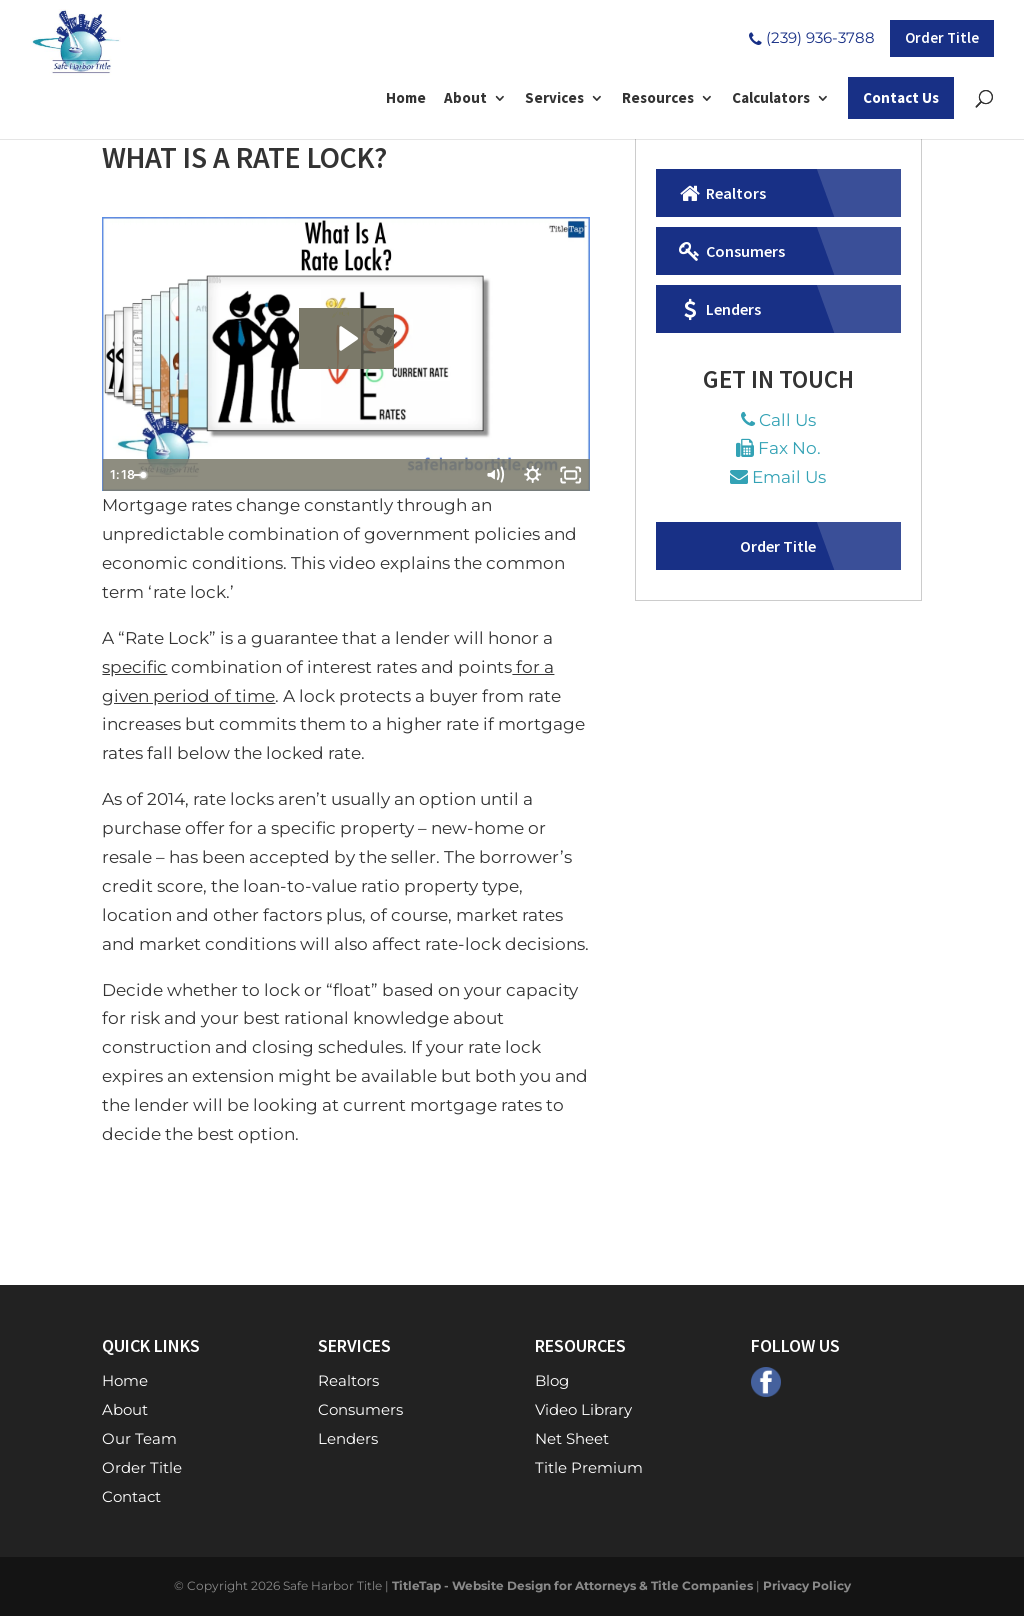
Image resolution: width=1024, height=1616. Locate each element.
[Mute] (495, 475)
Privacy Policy (807, 1585)
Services (554, 99)
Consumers (730, 251)
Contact (131, 1496)
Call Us (787, 420)
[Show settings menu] (533, 475)
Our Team (139, 1438)
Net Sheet (572, 1438)
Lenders (718, 309)
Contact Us (901, 97)
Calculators (771, 99)
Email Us (789, 477)
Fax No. (789, 448)
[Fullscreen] (571, 475)
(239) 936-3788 (810, 37)
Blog (552, 1380)
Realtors (721, 193)
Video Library (583, 1409)
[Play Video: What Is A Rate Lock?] (346, 338)
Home (406, 99)
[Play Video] (121, 475)
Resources (658, 99)
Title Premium (589, 1467)
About (465, 99)
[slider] (325, 475)
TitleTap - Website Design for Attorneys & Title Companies (572, 1585)
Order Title (942, 37)
